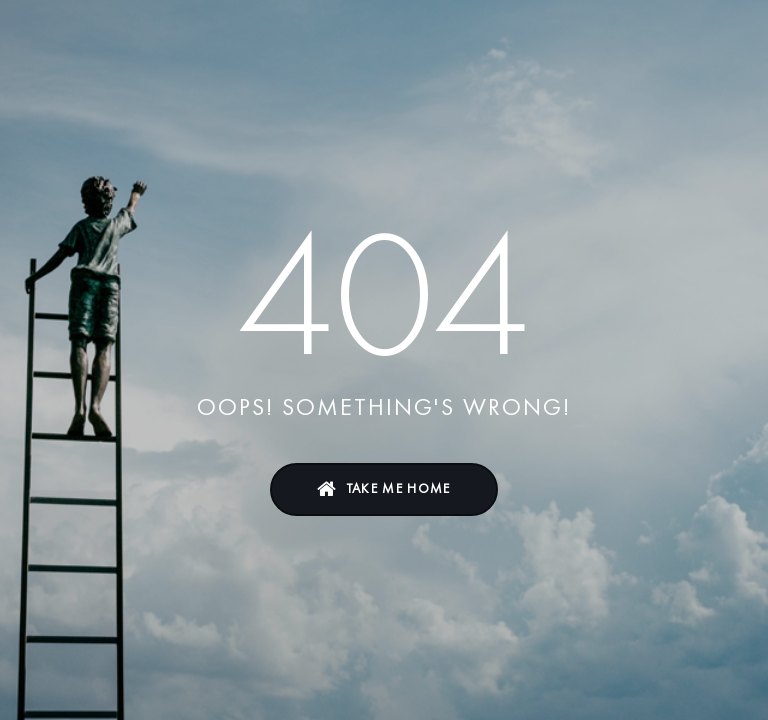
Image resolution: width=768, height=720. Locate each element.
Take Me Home (399, 488)
